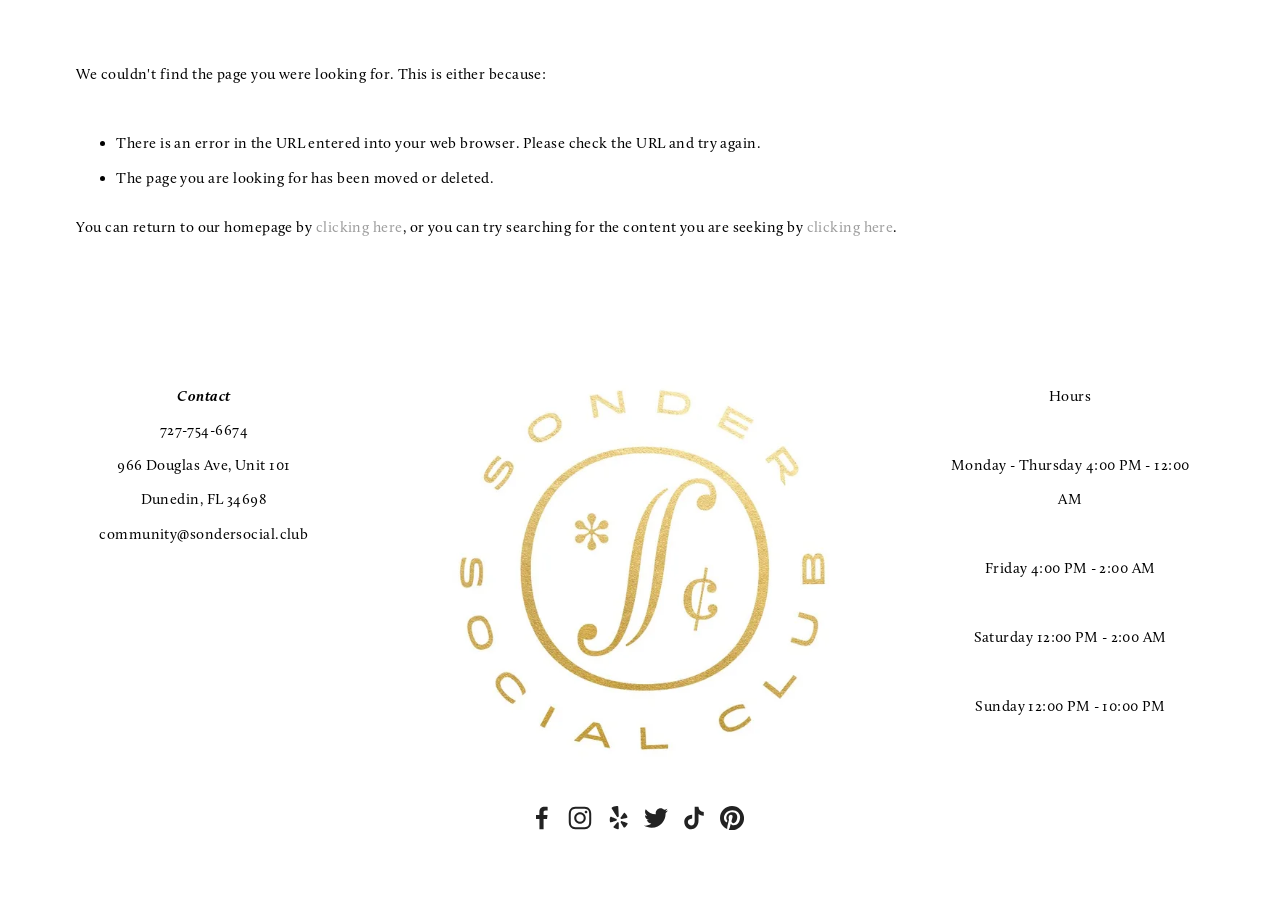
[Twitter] (656, 818)
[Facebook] (542, 818)
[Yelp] (618, 818)
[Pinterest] (732, 818)
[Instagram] (580, 818)
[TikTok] (694, 818)
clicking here (359, 227)
